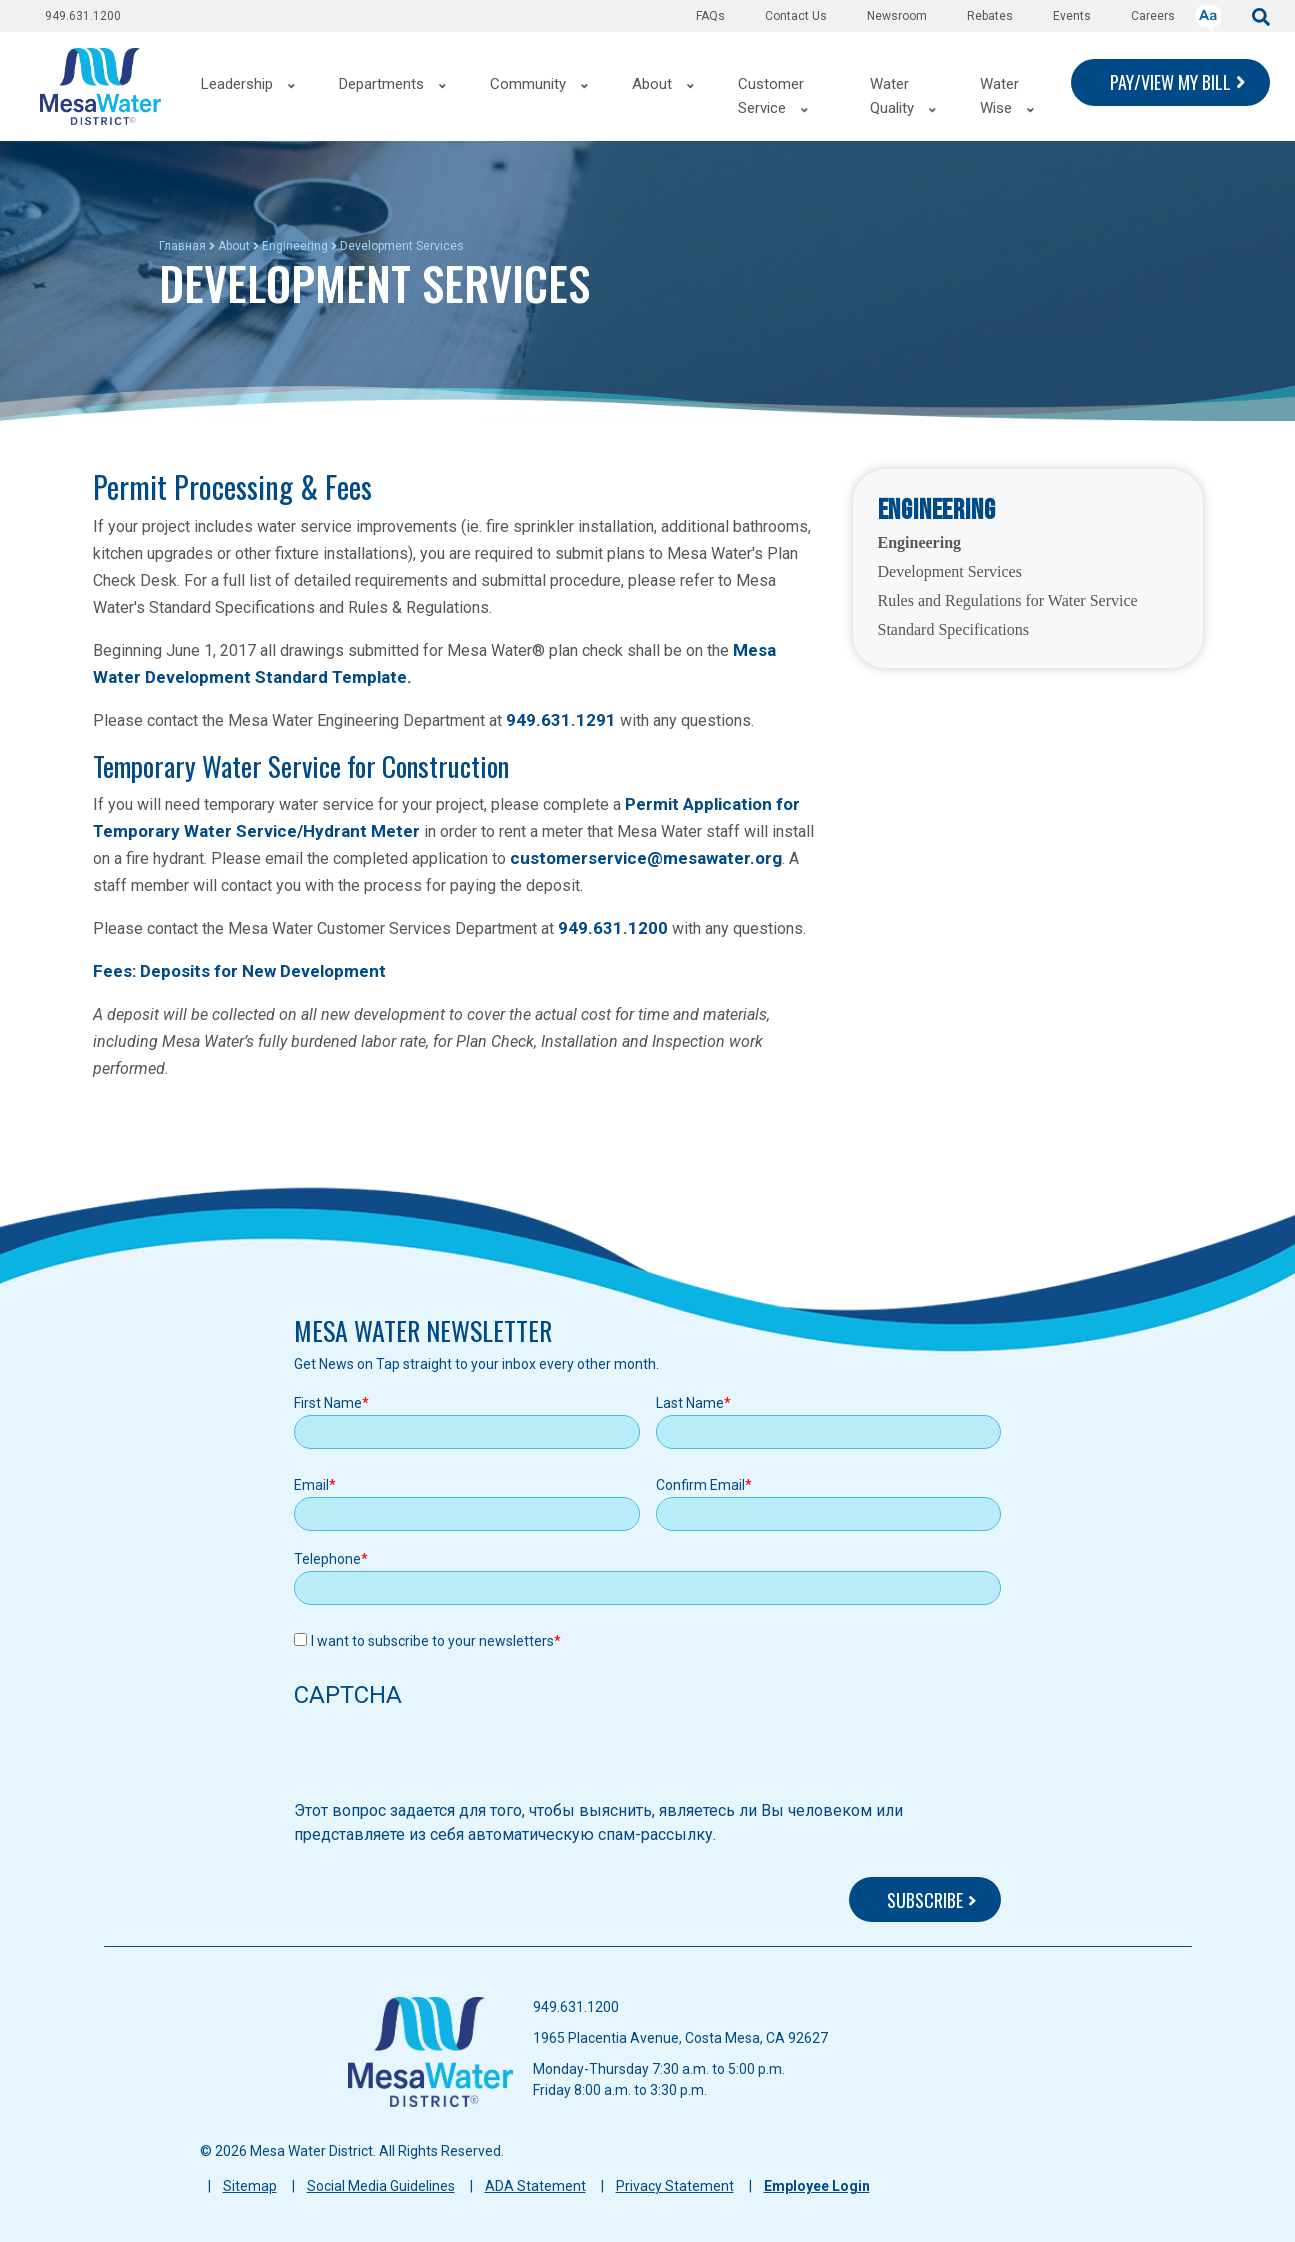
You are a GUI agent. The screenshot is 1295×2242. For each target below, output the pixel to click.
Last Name (690, 1403)
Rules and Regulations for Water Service (1008, 600)
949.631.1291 (561, 720)
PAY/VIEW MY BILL (1170, 82)
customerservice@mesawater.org (646, 858)
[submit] (1261, 15)
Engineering (295, 246)
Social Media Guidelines (381, 2186)
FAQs (710, 16)
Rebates (990, 16)
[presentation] (446, 1760)
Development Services (950, 571)
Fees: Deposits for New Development (239, 971)
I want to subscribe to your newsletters (432, 1641)
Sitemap (250, 2186)
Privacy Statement (675, 2186)
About (234, 246)
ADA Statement (535, 2186)
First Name (328, 1403)
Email (311, 1485)
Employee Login (817, 2186)
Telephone (327, 1559)
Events (1072, 16)
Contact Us (796, 16)
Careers (1153, 16)
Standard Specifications (954, 629)
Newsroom (897, 16)
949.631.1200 (83, 16)
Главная (182, 246)
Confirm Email (700, 1485)
